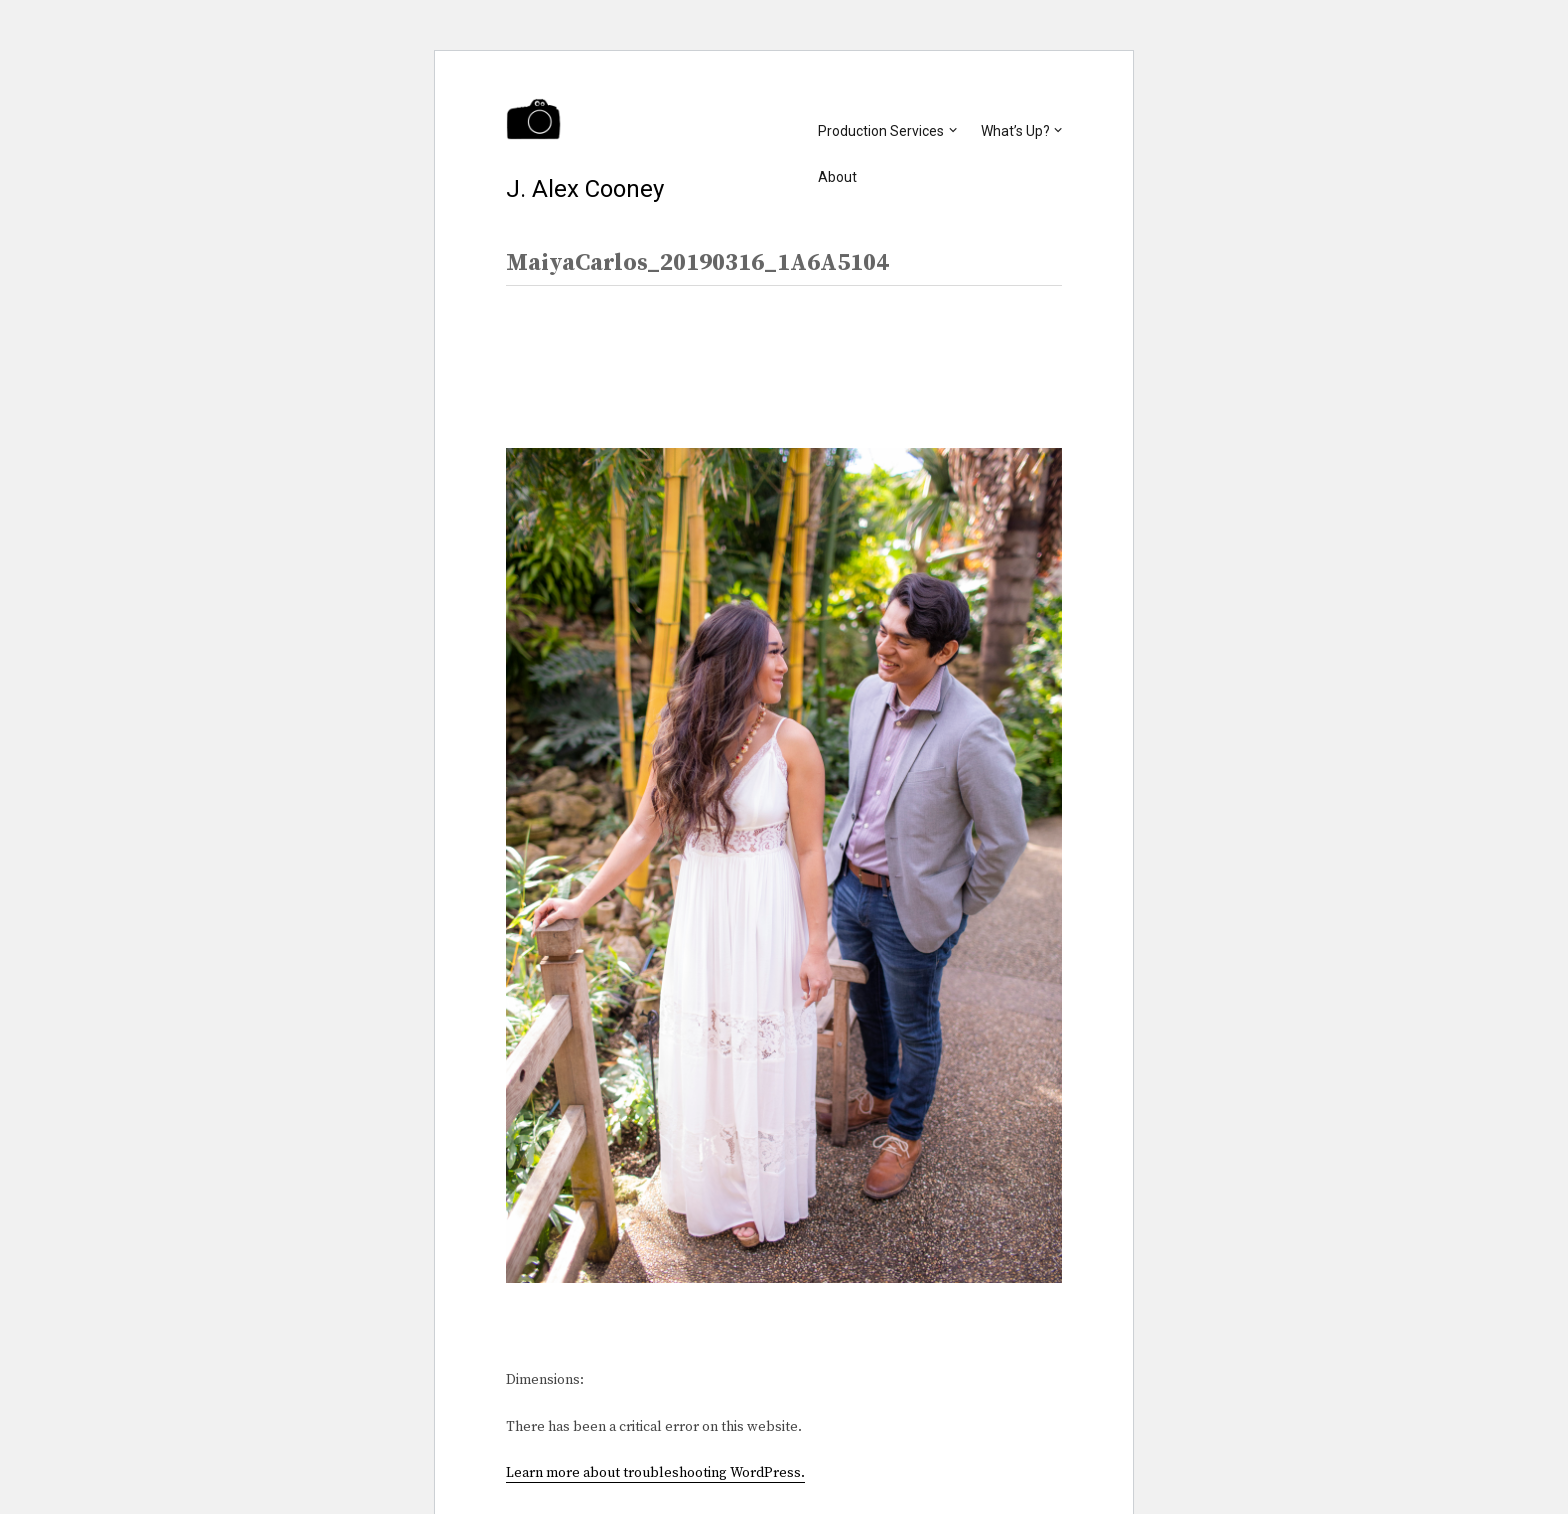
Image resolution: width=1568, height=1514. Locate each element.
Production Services (881, 131)
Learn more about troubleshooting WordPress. (655, 1473)
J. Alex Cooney (585, 189)
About (837, 177)
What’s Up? (1015, 131)
